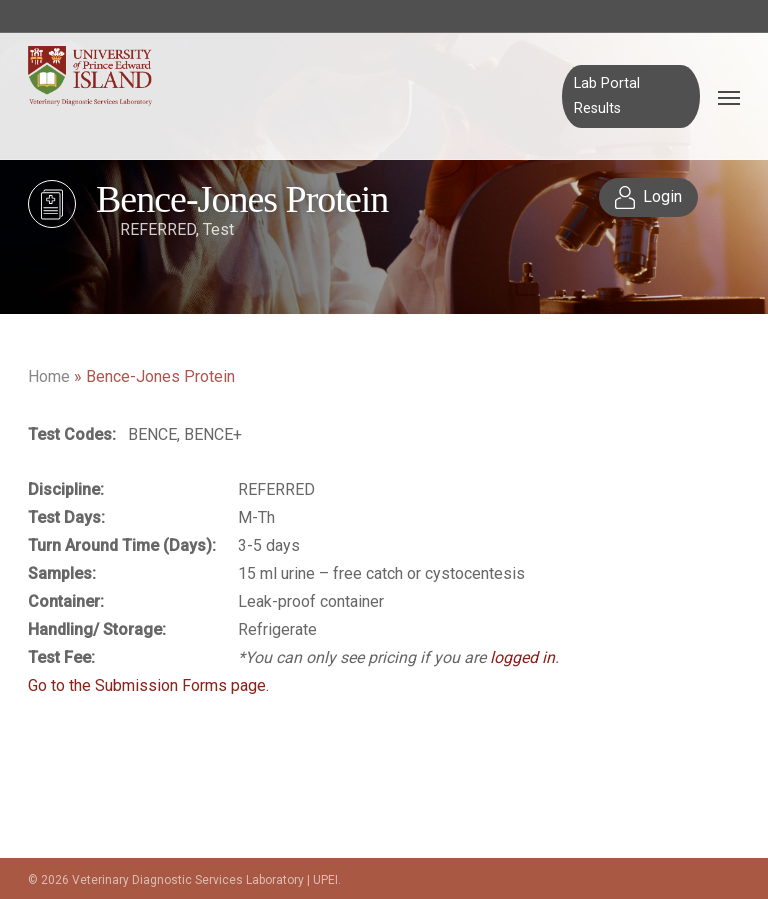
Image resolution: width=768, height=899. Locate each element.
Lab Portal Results (607, 95)
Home (49, 376)
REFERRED (158, 229)
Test (218, 229)
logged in (522, 657)
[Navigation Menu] (729, 97)
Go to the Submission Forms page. (148, 685)
